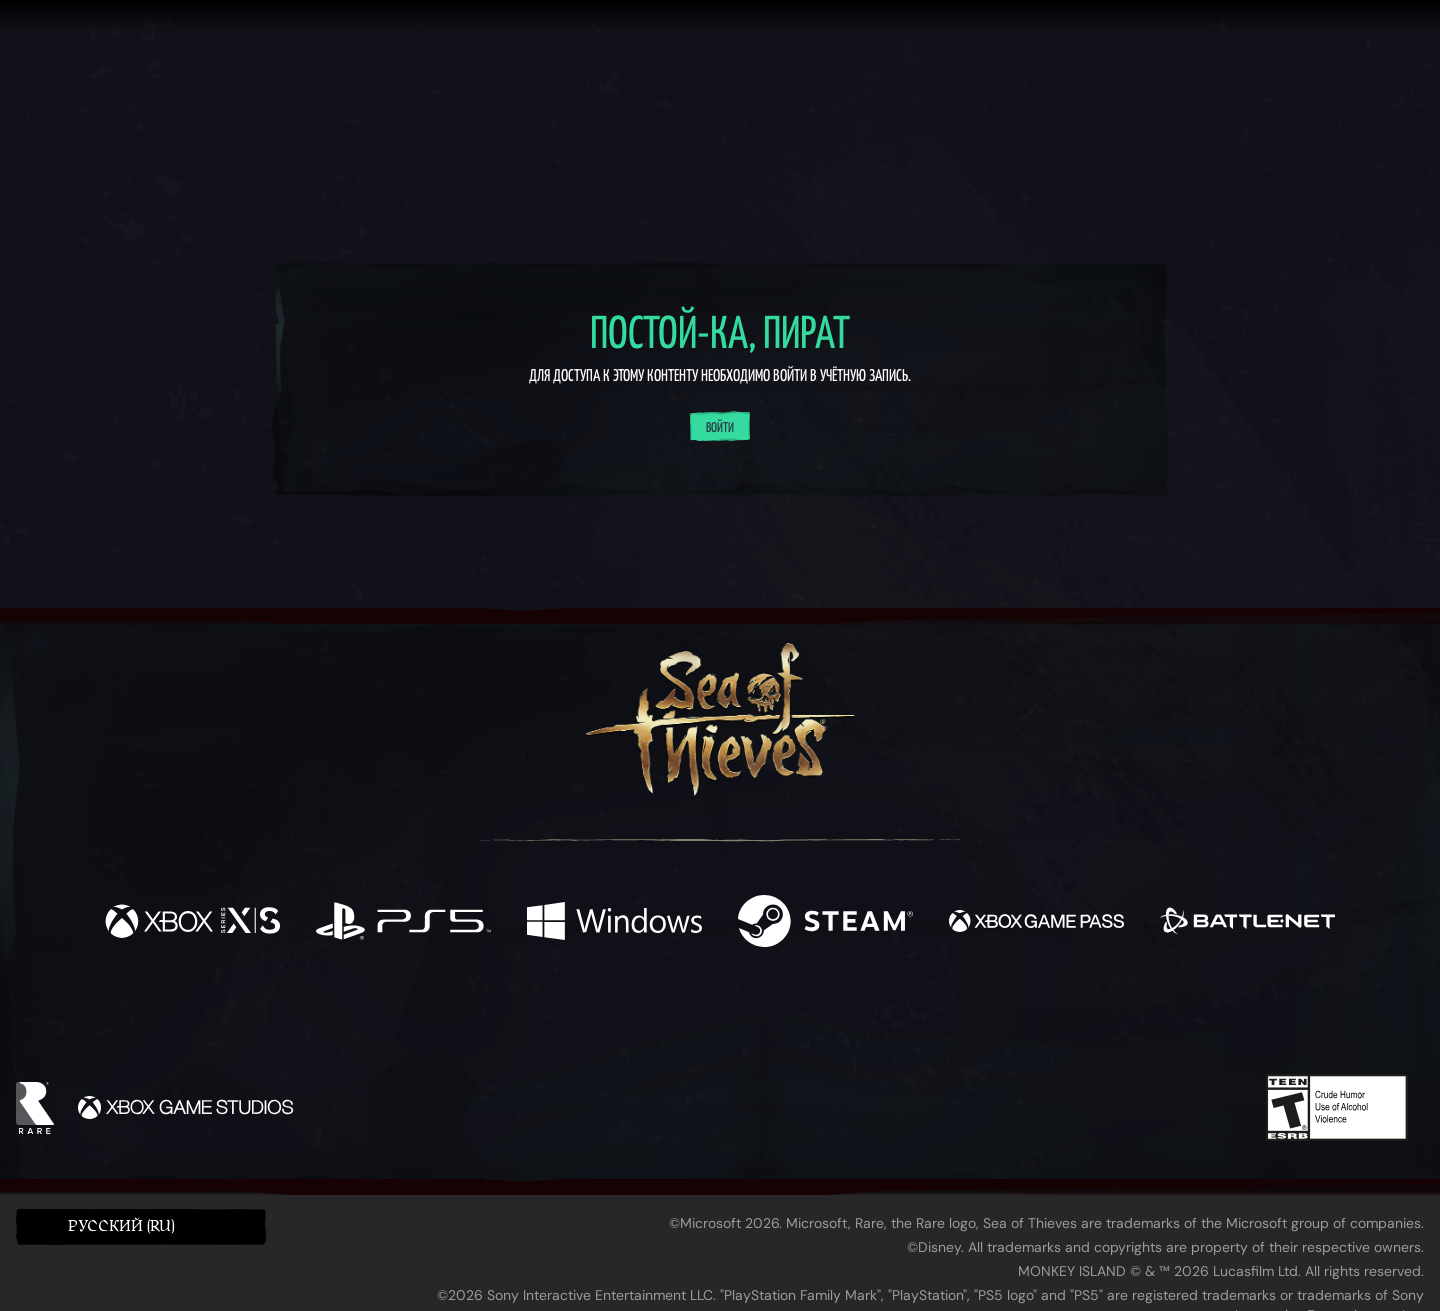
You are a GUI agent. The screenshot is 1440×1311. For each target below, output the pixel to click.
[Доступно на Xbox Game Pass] (1036, 923)
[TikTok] (857, 1018)
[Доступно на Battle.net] (1247, 923)
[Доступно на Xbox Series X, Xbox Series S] (192, 923)
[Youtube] (715, 1017)
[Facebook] (520, 1015)
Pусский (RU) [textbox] (121, 1226)
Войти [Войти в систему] (720, 428)
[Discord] (801, 1021)
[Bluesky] (913, 1020)
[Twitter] (571, 1016)
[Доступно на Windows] (614, 923)
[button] (141, 1227)
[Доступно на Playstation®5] (403, 923)
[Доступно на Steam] (825, 923)
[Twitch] (630, 1018)
